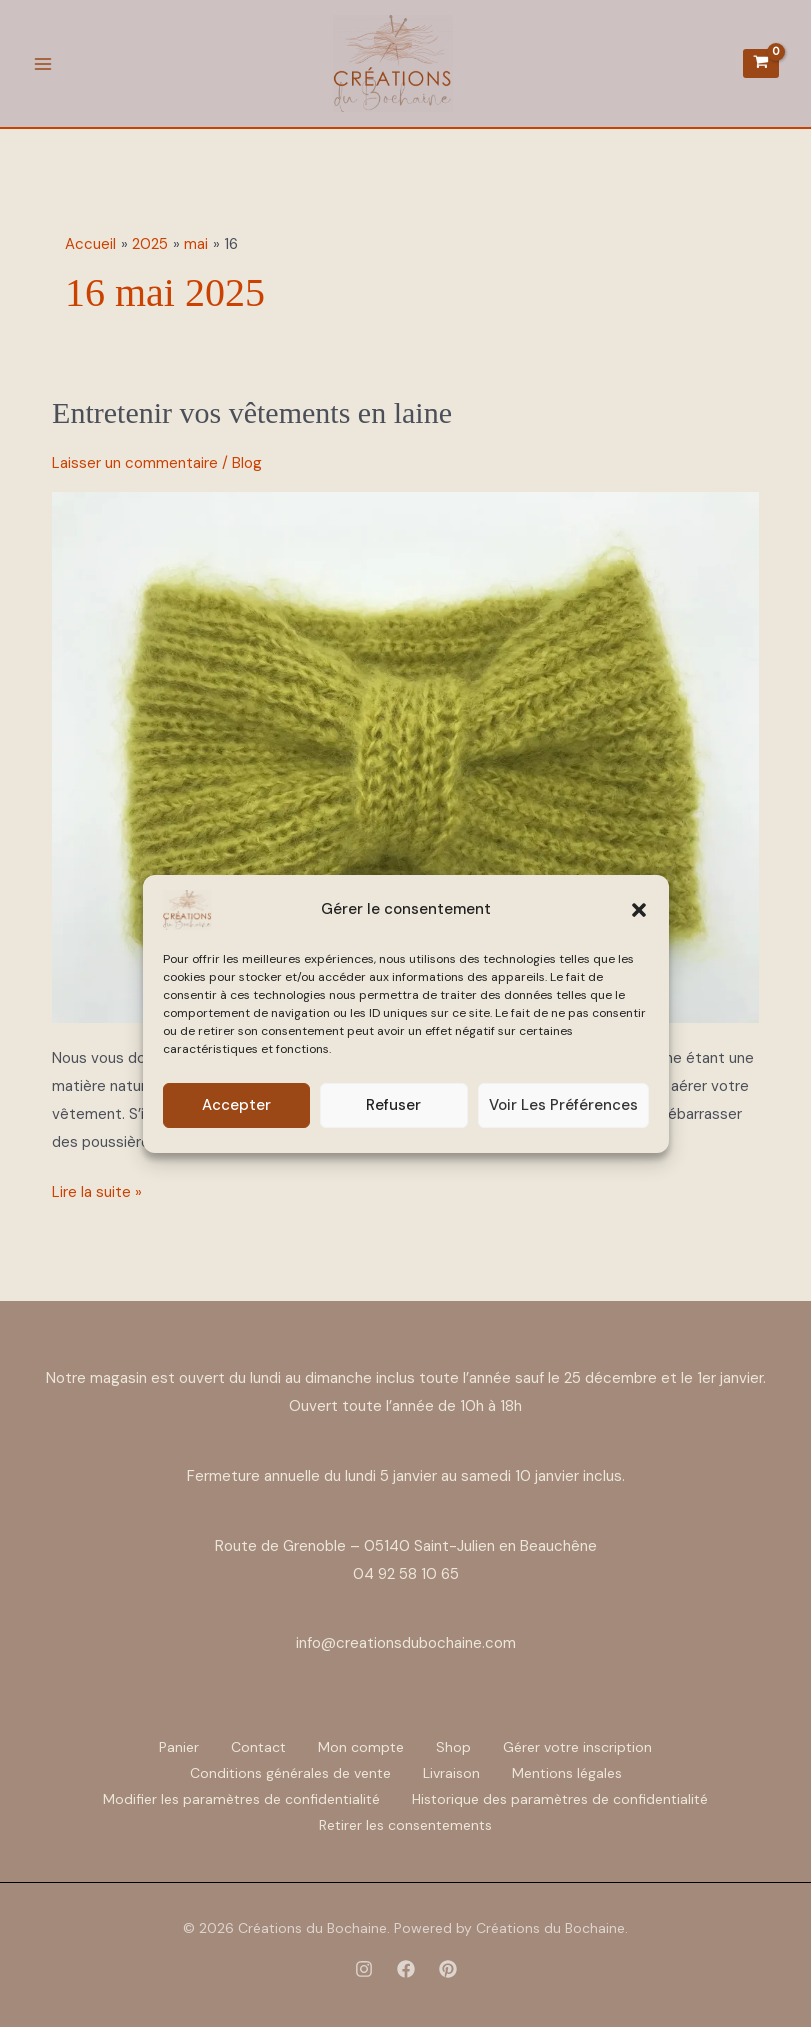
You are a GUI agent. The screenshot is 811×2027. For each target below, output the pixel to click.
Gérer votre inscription (577, 1747)
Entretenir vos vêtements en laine (252, 412)
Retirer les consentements (405, 1825)
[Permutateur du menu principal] (42, 63)
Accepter (236, 1105)
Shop (453, 1747)
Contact (258, 1747)
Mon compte (361, 1747)
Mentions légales (567, 1773)
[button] (639, 910)
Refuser (393, 1105)
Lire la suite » (97, 1190)
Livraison (451, 1773)
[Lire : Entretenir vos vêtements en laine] (405, 756)
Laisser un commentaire (135, 463)
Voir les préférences (563, 1105)
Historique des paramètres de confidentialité (560, 1799)
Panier (179, 1747)
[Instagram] (364, 1969)
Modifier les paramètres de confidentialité (241, 1799)
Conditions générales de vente (290, 1773)
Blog (247, 463)
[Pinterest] (448, 1969)
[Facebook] (406, 1969)
